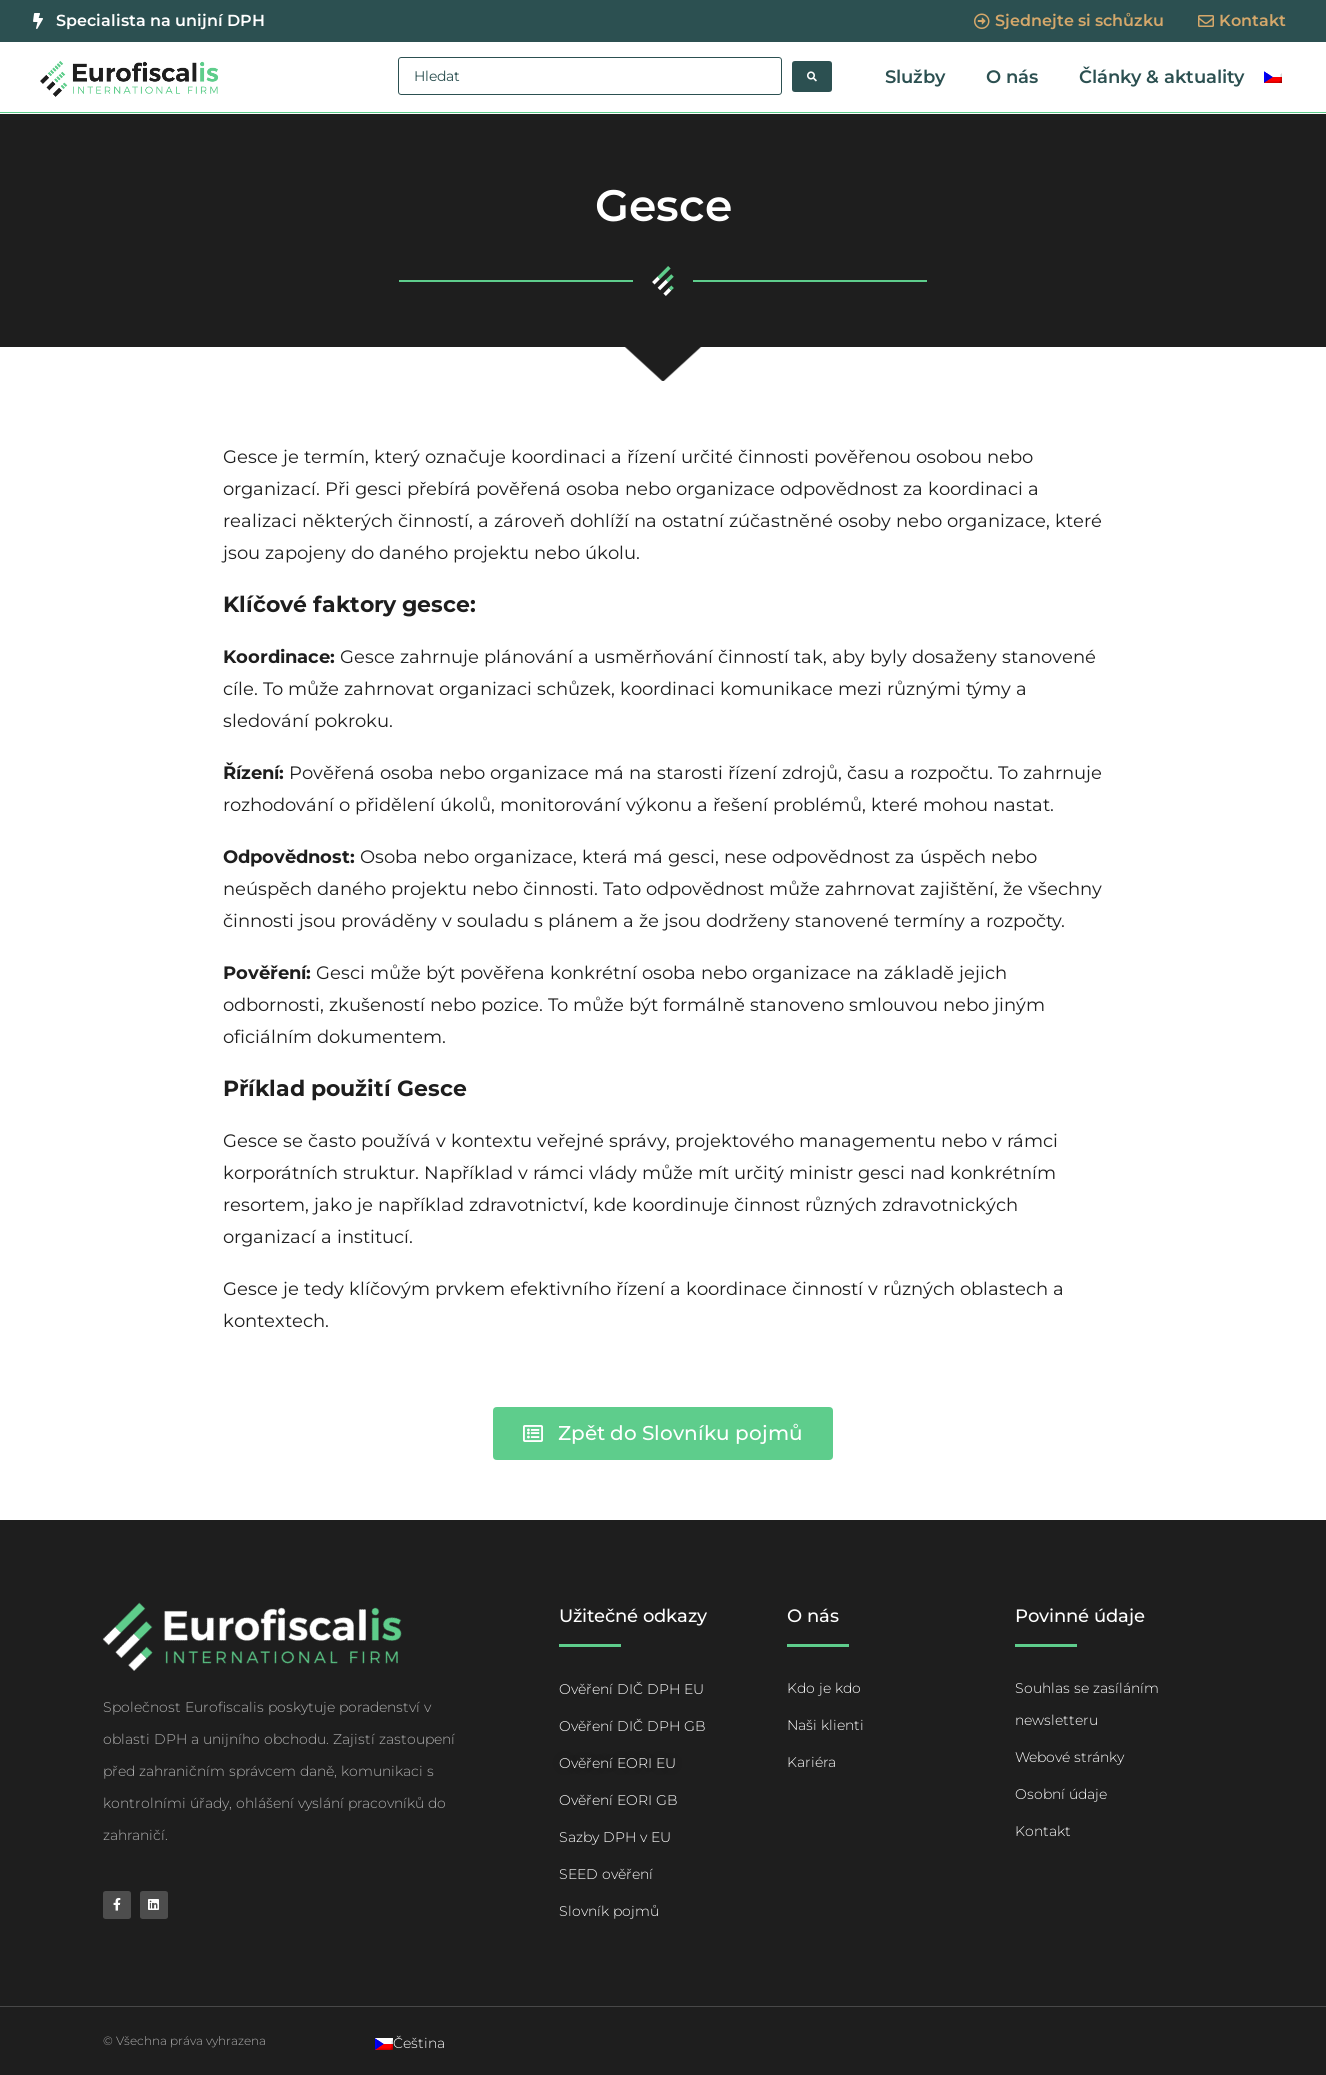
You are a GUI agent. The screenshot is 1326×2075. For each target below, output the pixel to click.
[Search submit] (812, 76)
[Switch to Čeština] (410, 2043)
